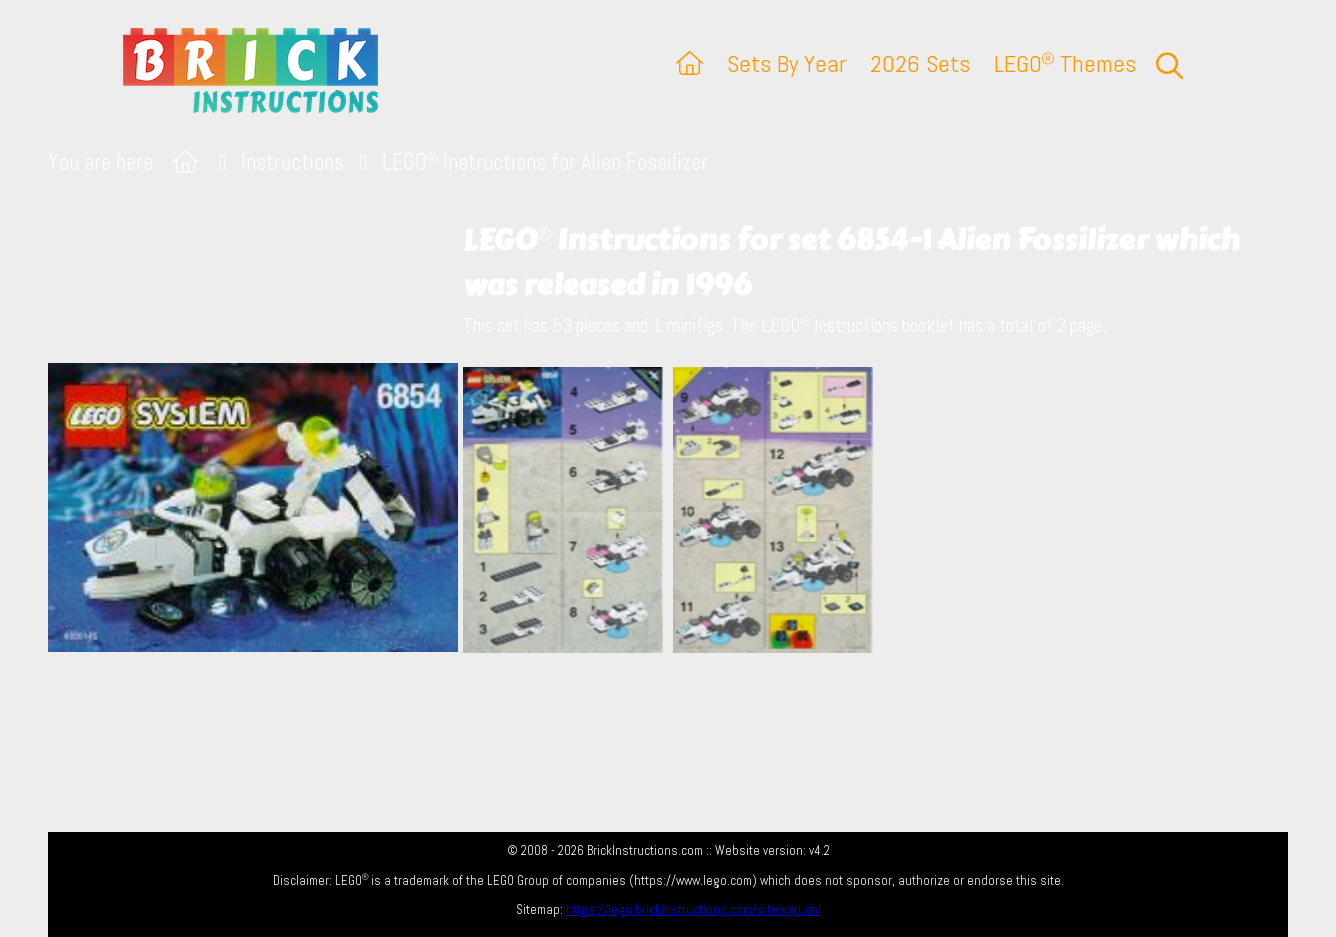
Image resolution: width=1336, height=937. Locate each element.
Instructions (292, 162)
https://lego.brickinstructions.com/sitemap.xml (693, 909)
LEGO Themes (1065, 63)
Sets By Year (786, 63)
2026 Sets (920, 63)
